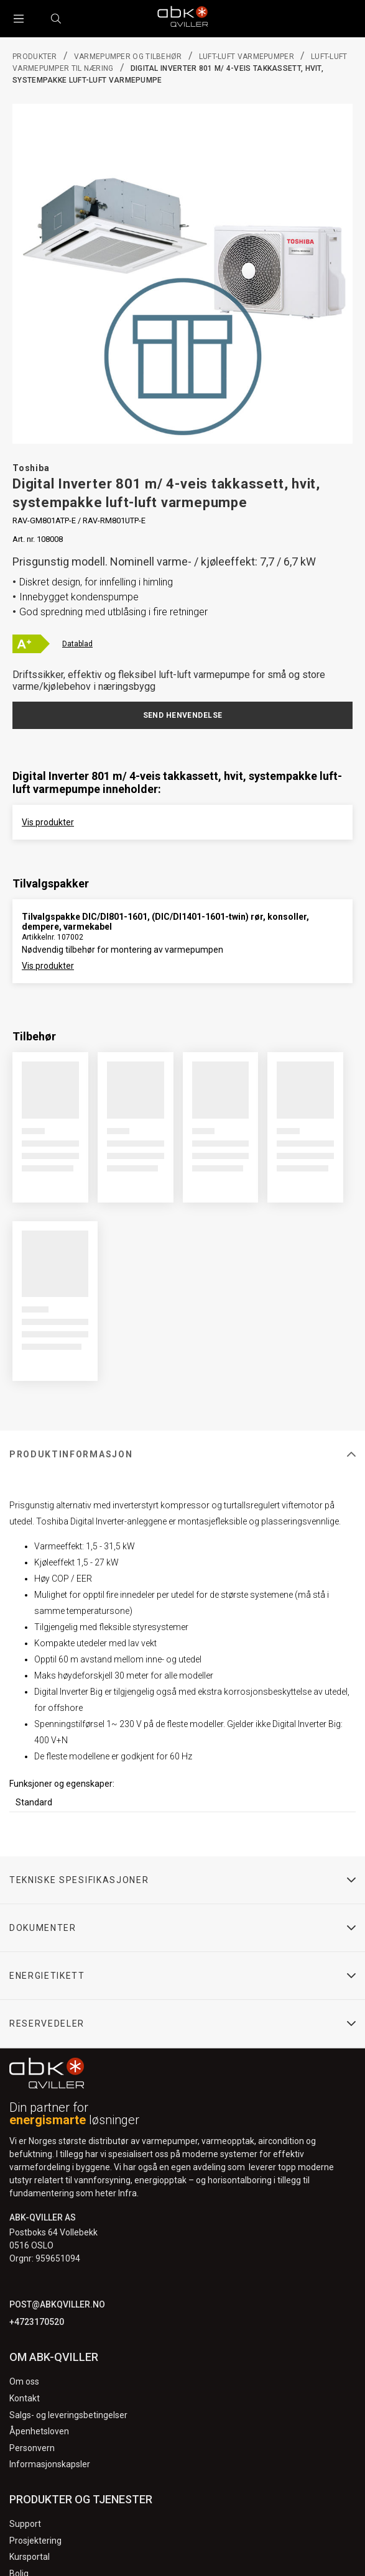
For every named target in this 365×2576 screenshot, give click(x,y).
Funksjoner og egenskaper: (61, 1784)
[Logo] (182, 19)
